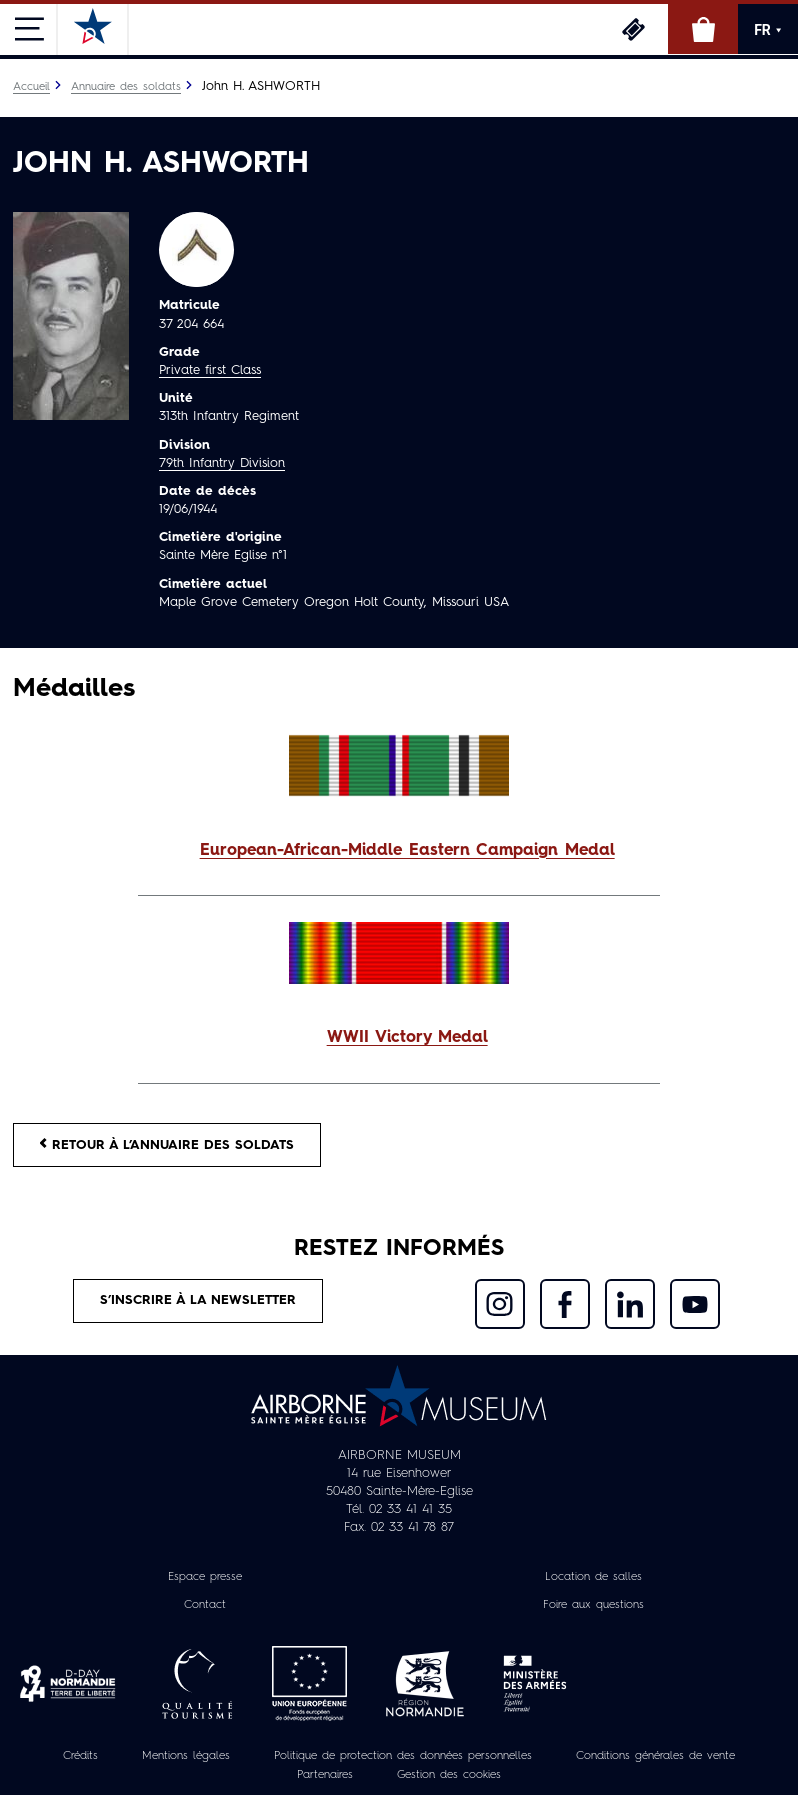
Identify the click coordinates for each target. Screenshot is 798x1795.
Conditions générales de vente (655, 1756)
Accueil (31, 87)
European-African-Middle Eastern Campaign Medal (407, 851)
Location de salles (593, 1577)
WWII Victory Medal (407, 1038)
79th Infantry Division (222, 463)
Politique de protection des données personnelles (403, 1756)
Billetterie (633, 29)
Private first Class (210, 370)
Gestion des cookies (449, 1775)
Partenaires (325, 1775)
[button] (399, 851)
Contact (205, 1605)
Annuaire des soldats (126, 87)
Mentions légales (186, 1756)
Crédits (80, 1756)
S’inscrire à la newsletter (198, 1300)
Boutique (703, 29)
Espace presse (205, 1577)
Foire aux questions (593, 1605)
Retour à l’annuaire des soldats (167, 1144)
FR (768, 30)
